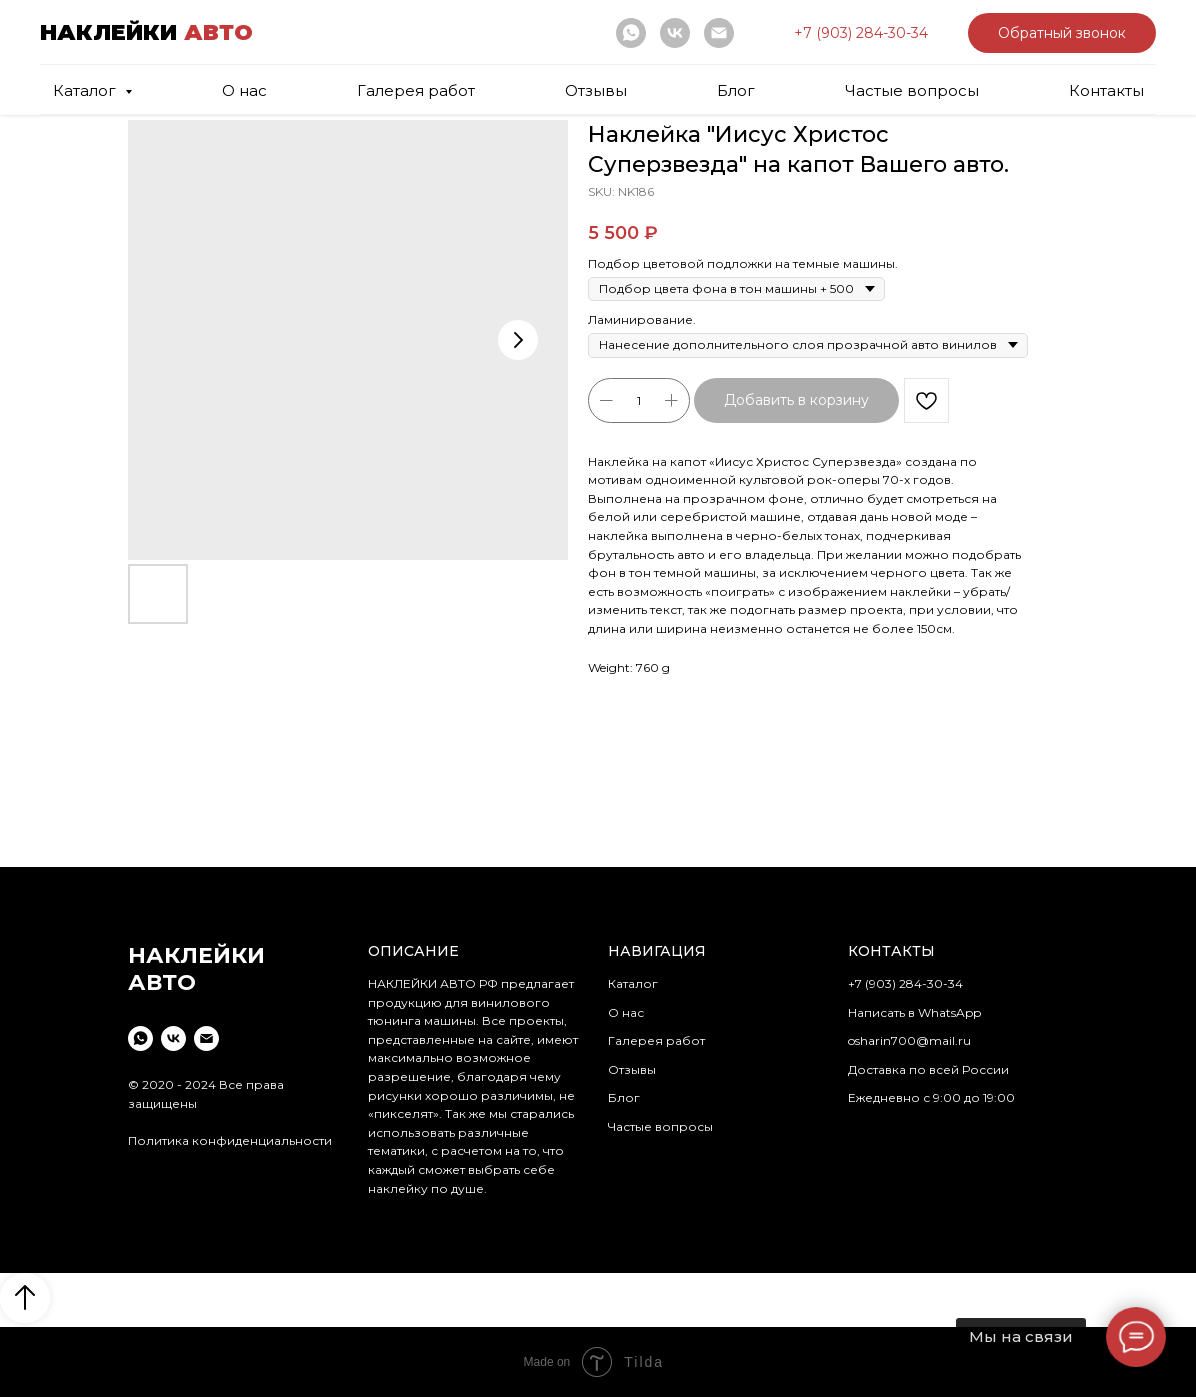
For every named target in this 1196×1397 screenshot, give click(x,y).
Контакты (1106, 90)
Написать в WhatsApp (914, 1012)
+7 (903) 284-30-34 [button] (905, 983)
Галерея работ (416, 90)
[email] (719, 33)
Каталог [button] (86, 90)
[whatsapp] (631, 33)
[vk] (675, 33)
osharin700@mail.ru (909, 1040)
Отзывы (596, 90)
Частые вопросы (912, 90)
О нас (244, 90)
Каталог (633, 983)
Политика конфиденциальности (230, 1140)
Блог (736, 90)
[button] (861, 33)
